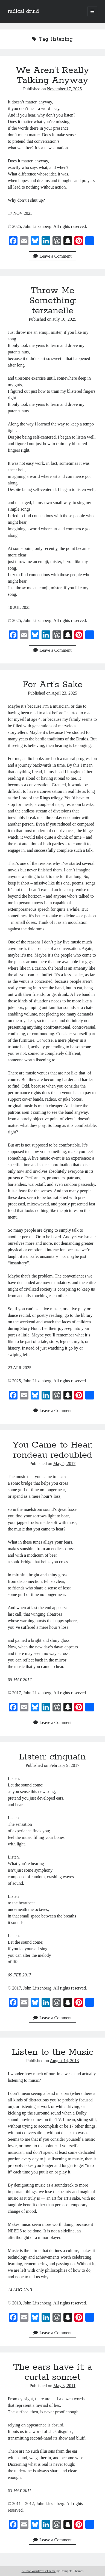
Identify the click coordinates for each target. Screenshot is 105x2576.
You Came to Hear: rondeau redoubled (52, 1450)
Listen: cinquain (52, 1757)
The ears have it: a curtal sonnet (52, 2372)
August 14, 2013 (64, 2060)
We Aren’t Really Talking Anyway (52, 75)
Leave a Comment (52, 256)
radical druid (23, 11)
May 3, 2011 (64, 2385)
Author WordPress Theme (39, 2571)
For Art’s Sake (53, 684)
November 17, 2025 (64, 89)
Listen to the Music (53, 2052)
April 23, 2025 (64, 693)
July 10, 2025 (64, 319)
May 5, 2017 (64, 1463)
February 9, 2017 (64, 1765)
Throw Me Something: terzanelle (52, 301)
